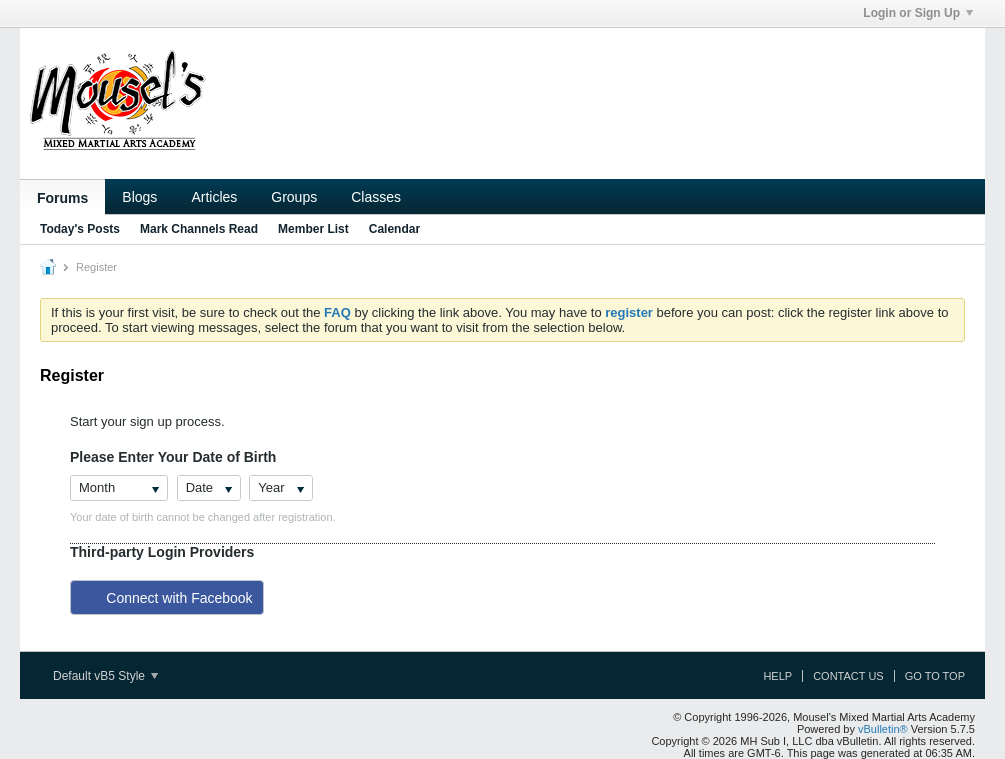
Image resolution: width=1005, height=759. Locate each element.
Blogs (139, 197)
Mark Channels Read (199, 229)
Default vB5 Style (105, 676)
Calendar (394, 229)
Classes (376, 197)
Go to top (935, 676)
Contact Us (848, 676)
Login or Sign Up (918, 13)
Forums (62, 198)
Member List (313, 229)
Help (777, 676)
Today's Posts (80, 229)
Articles (214, 197)
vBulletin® (883, 729)
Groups (294, 197)
